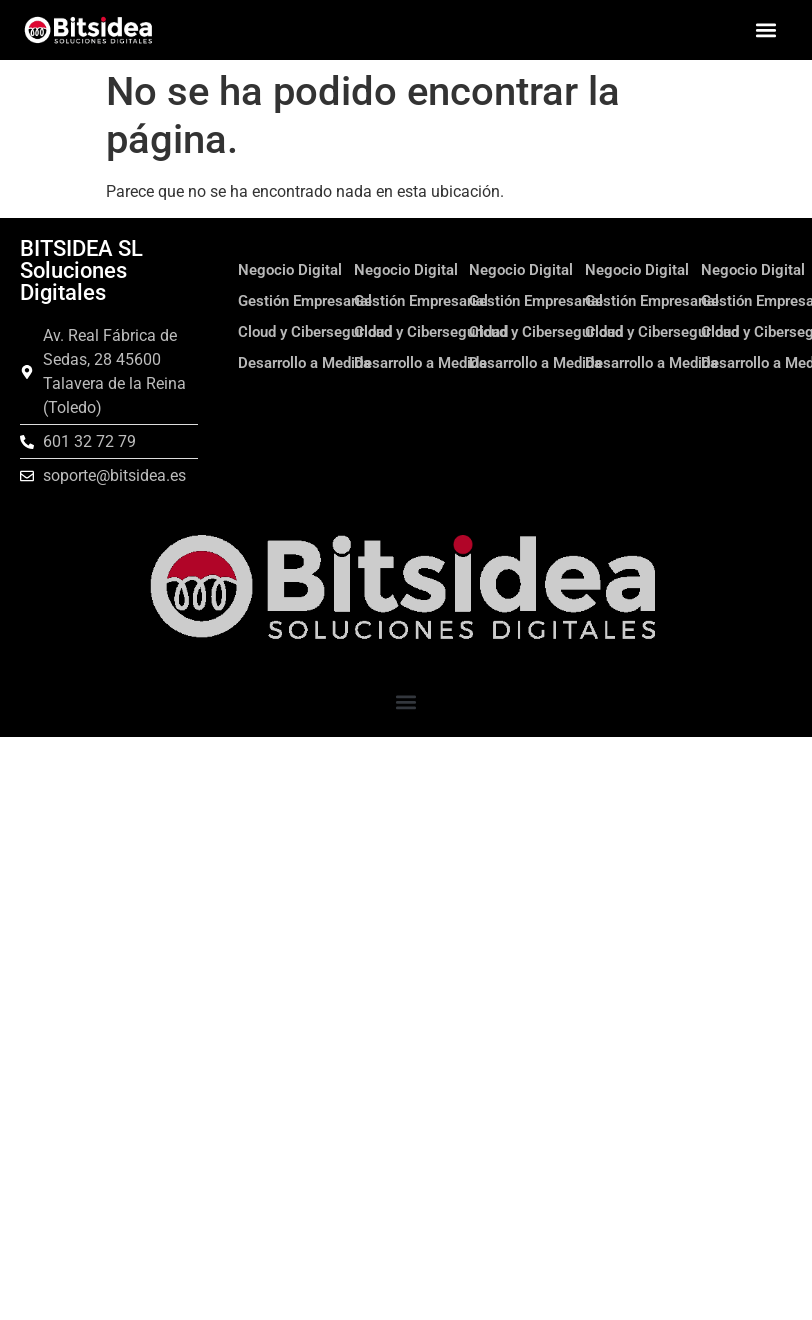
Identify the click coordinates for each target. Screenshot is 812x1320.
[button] (765, 30)
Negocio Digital (290, 270)
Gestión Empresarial (305, 301)
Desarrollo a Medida (304, 363)
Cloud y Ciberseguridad (315, 332)
